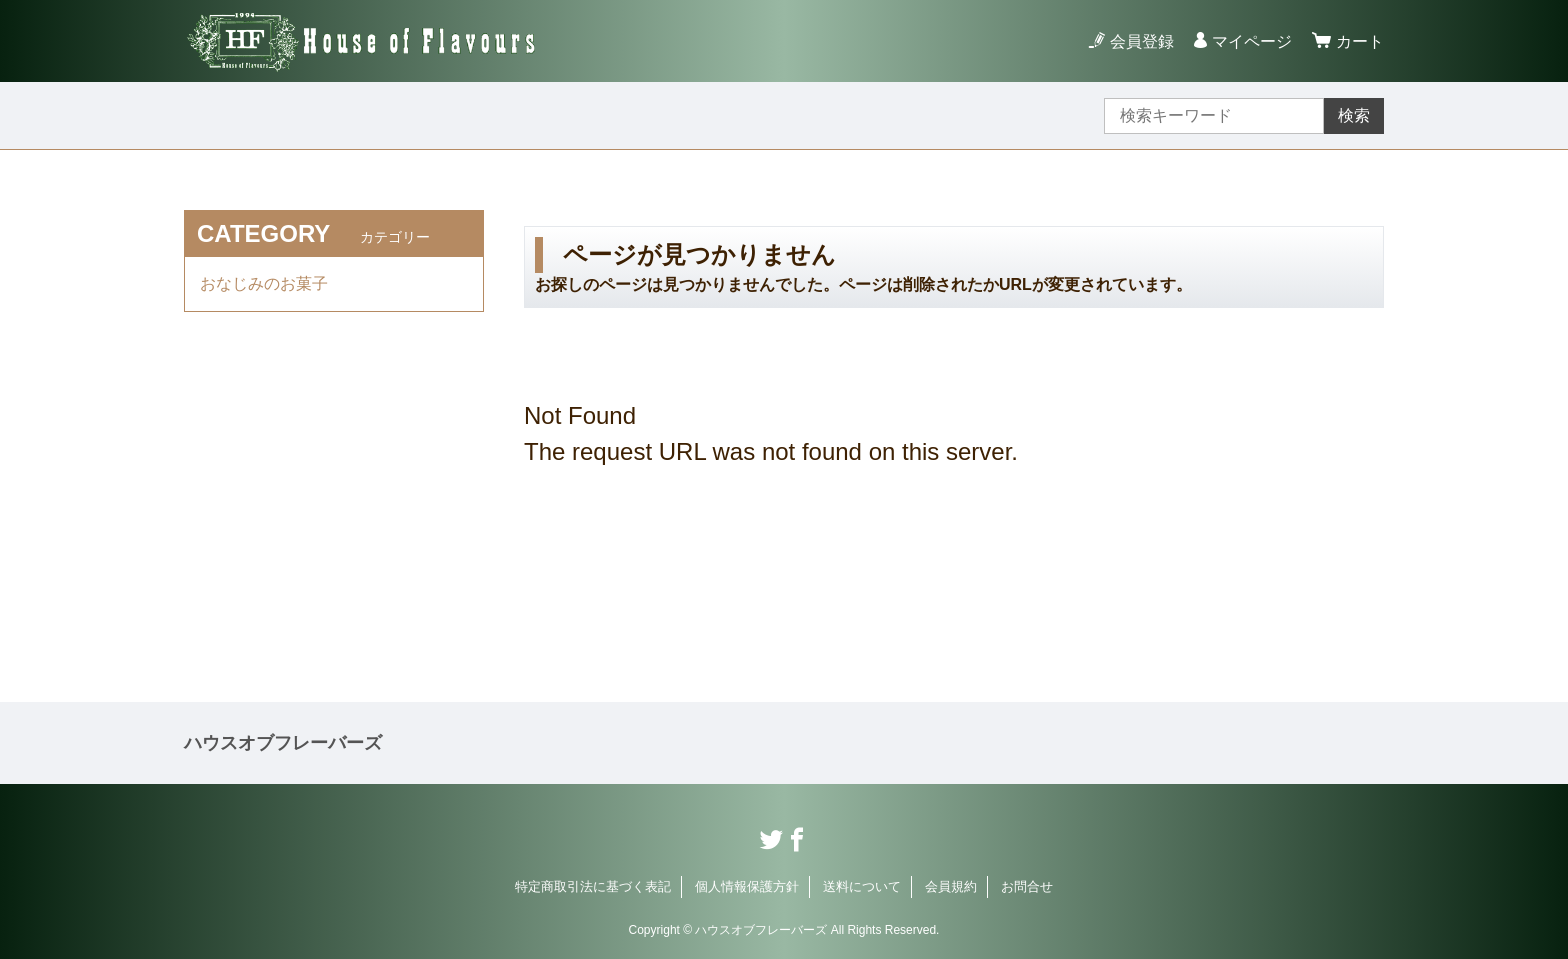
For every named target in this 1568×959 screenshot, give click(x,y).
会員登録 (1142, 41)
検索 (1354, 115)
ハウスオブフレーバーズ (283, 743)
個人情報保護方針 (747, 886)
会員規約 (951, 886)
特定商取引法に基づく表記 (593, 886)
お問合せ (1027, 886)
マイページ (1252, 41)
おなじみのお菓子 (264, 283)
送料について (862, 886)
